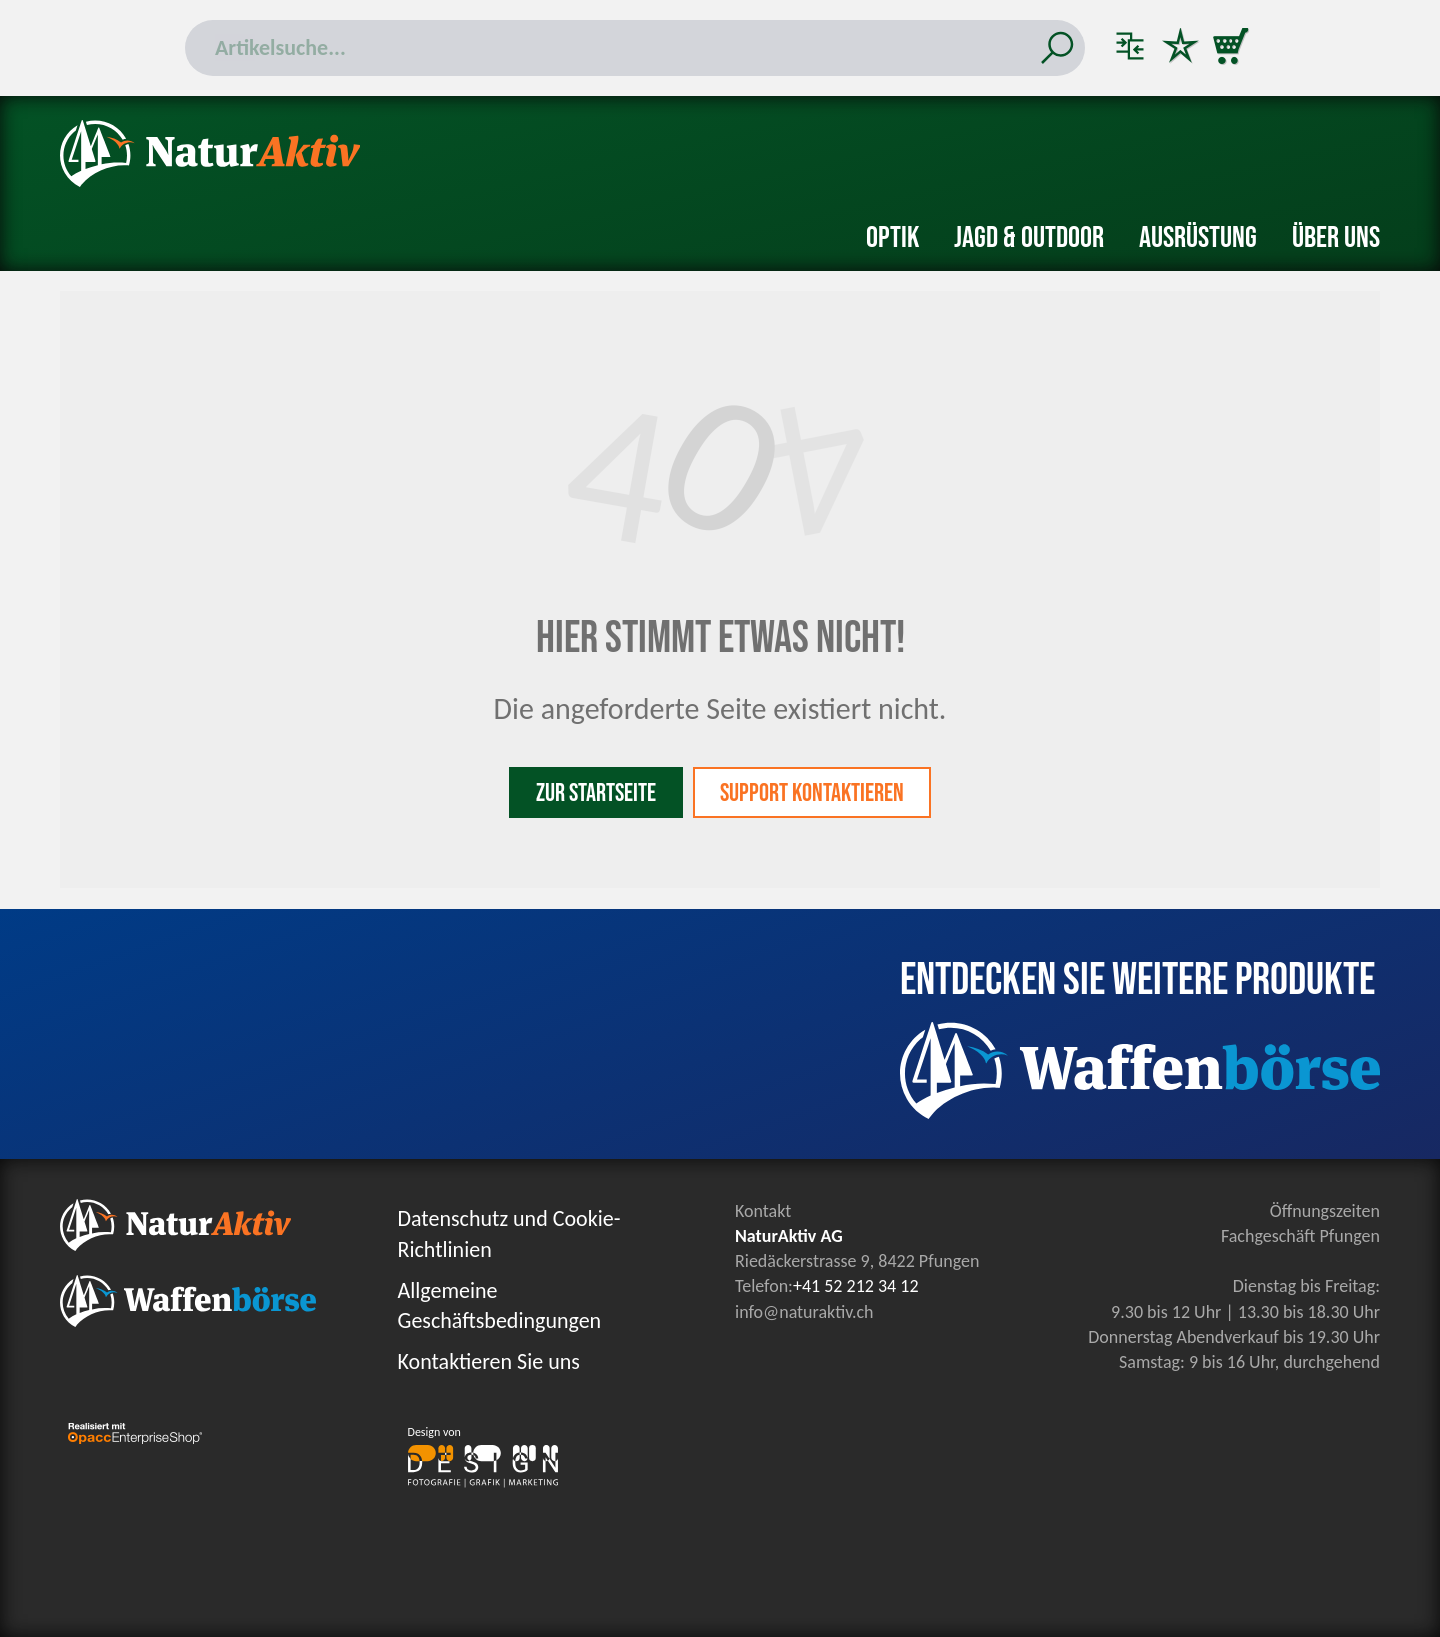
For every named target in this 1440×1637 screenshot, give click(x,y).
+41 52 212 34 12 (856, 1286)
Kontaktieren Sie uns (489, 1361)
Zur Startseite (596, 793)
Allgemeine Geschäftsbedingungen (500, 1306)
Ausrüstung (1198, 238)
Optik (892, 238)
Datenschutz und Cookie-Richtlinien (509, 1234)
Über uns (1336, 238)
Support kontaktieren (812, 793)
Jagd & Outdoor (1029, 238)
